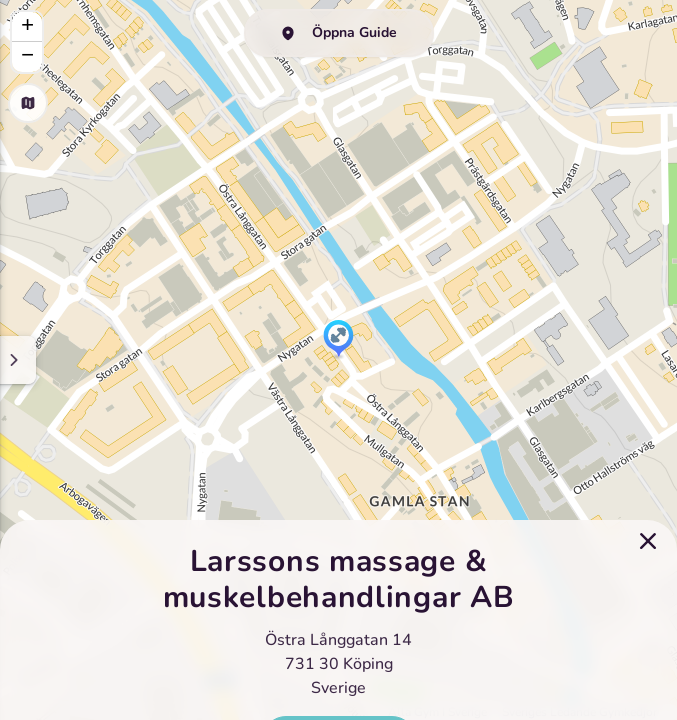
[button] (338, 340)
